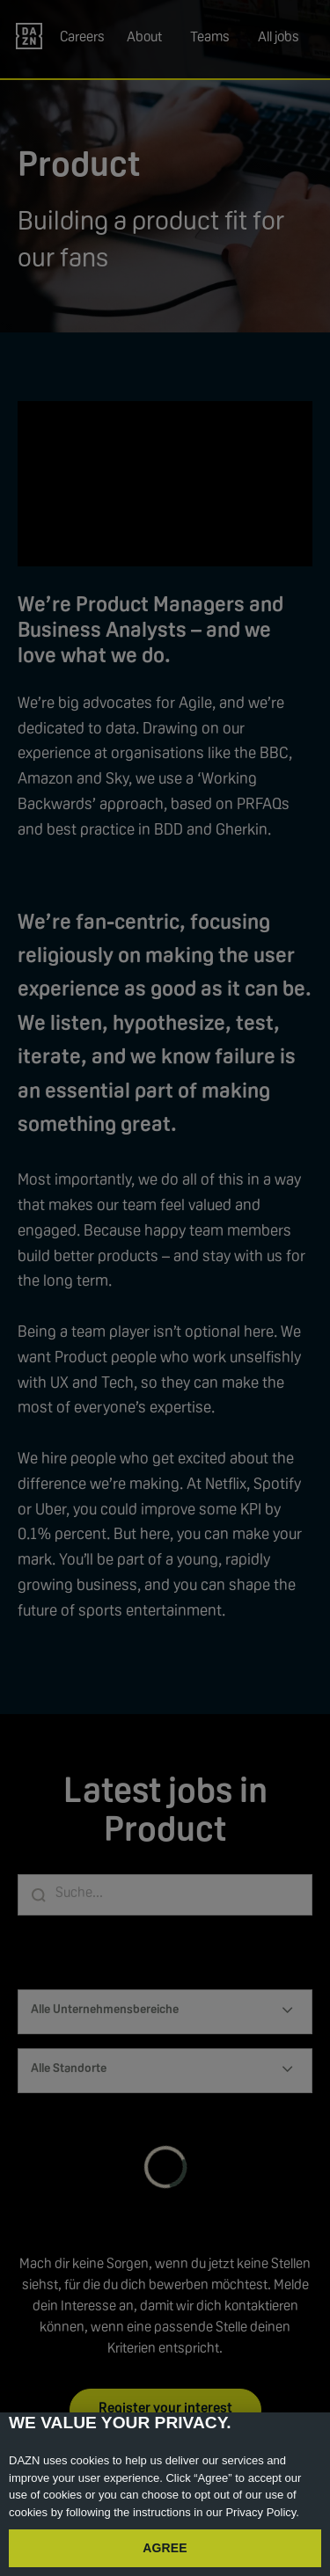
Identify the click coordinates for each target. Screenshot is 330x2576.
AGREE (165, 2548)
